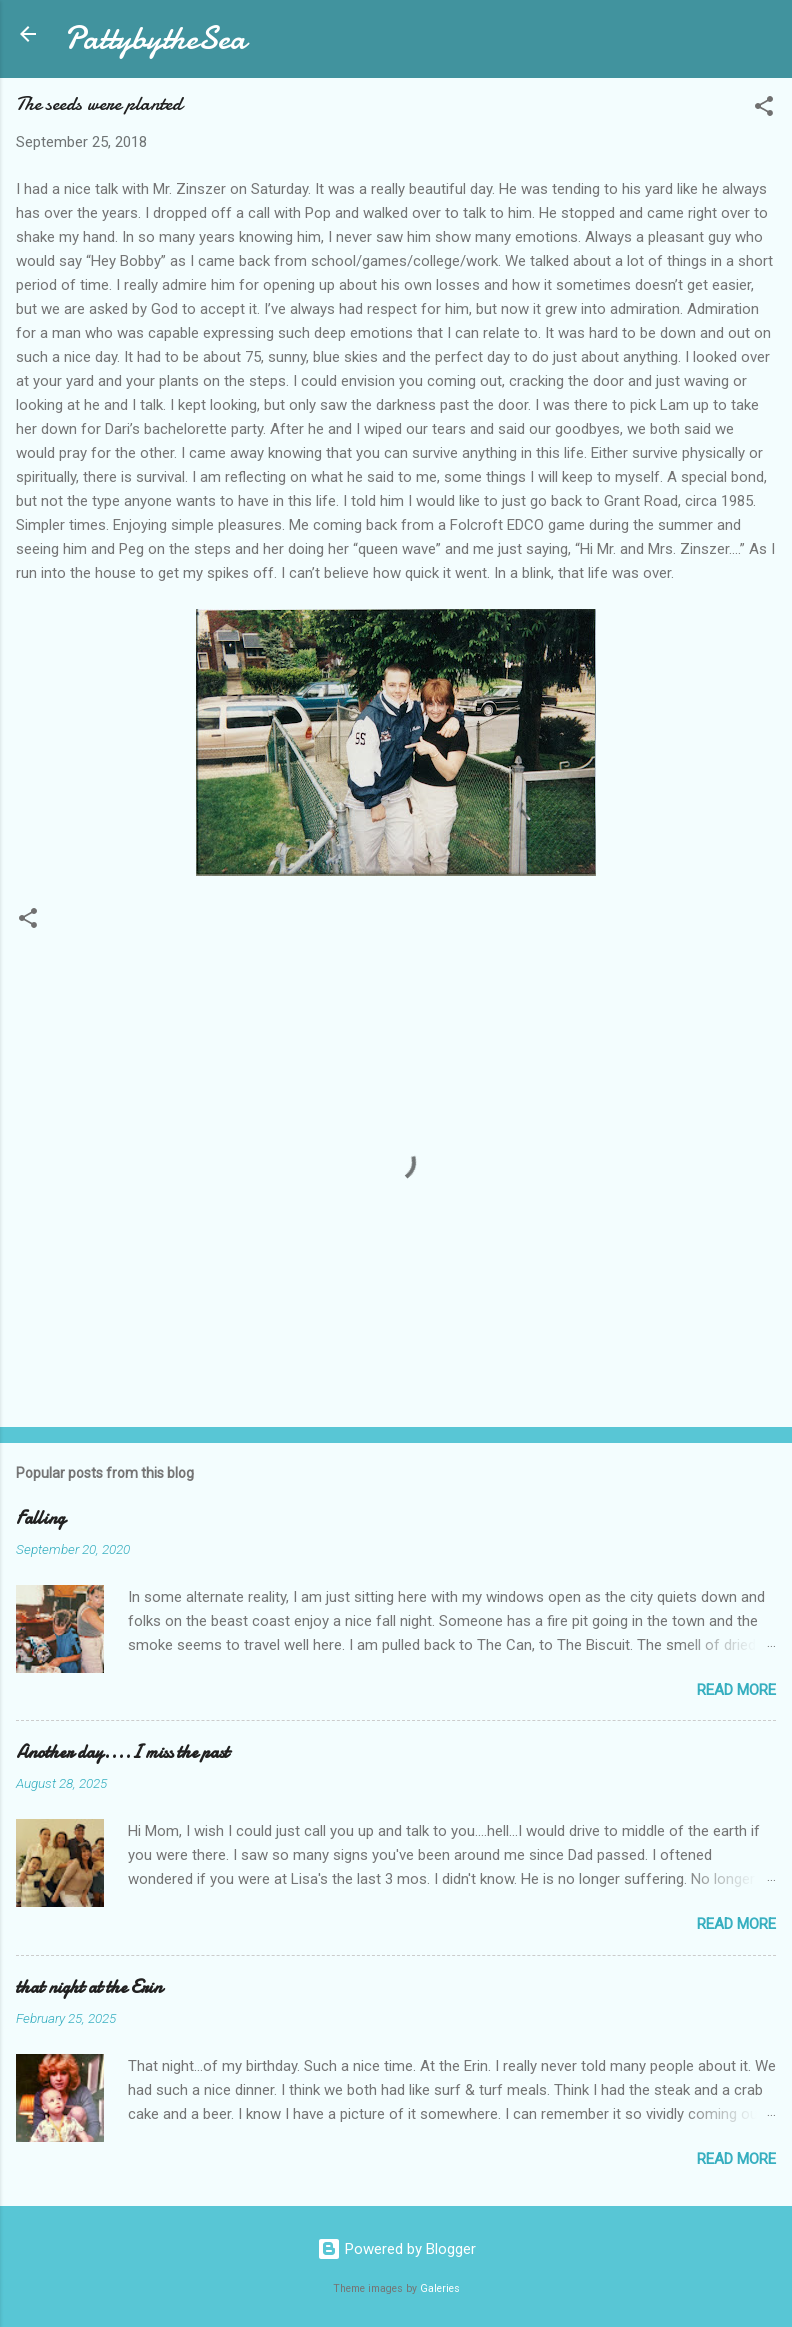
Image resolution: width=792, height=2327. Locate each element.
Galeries (440, 2288)
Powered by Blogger (396, 2249)
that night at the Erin (89, 1987)
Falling (40, 1518)
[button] (764, 109)
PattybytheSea (155, 38)
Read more (736, 1690)
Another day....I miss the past (122, 1752)
